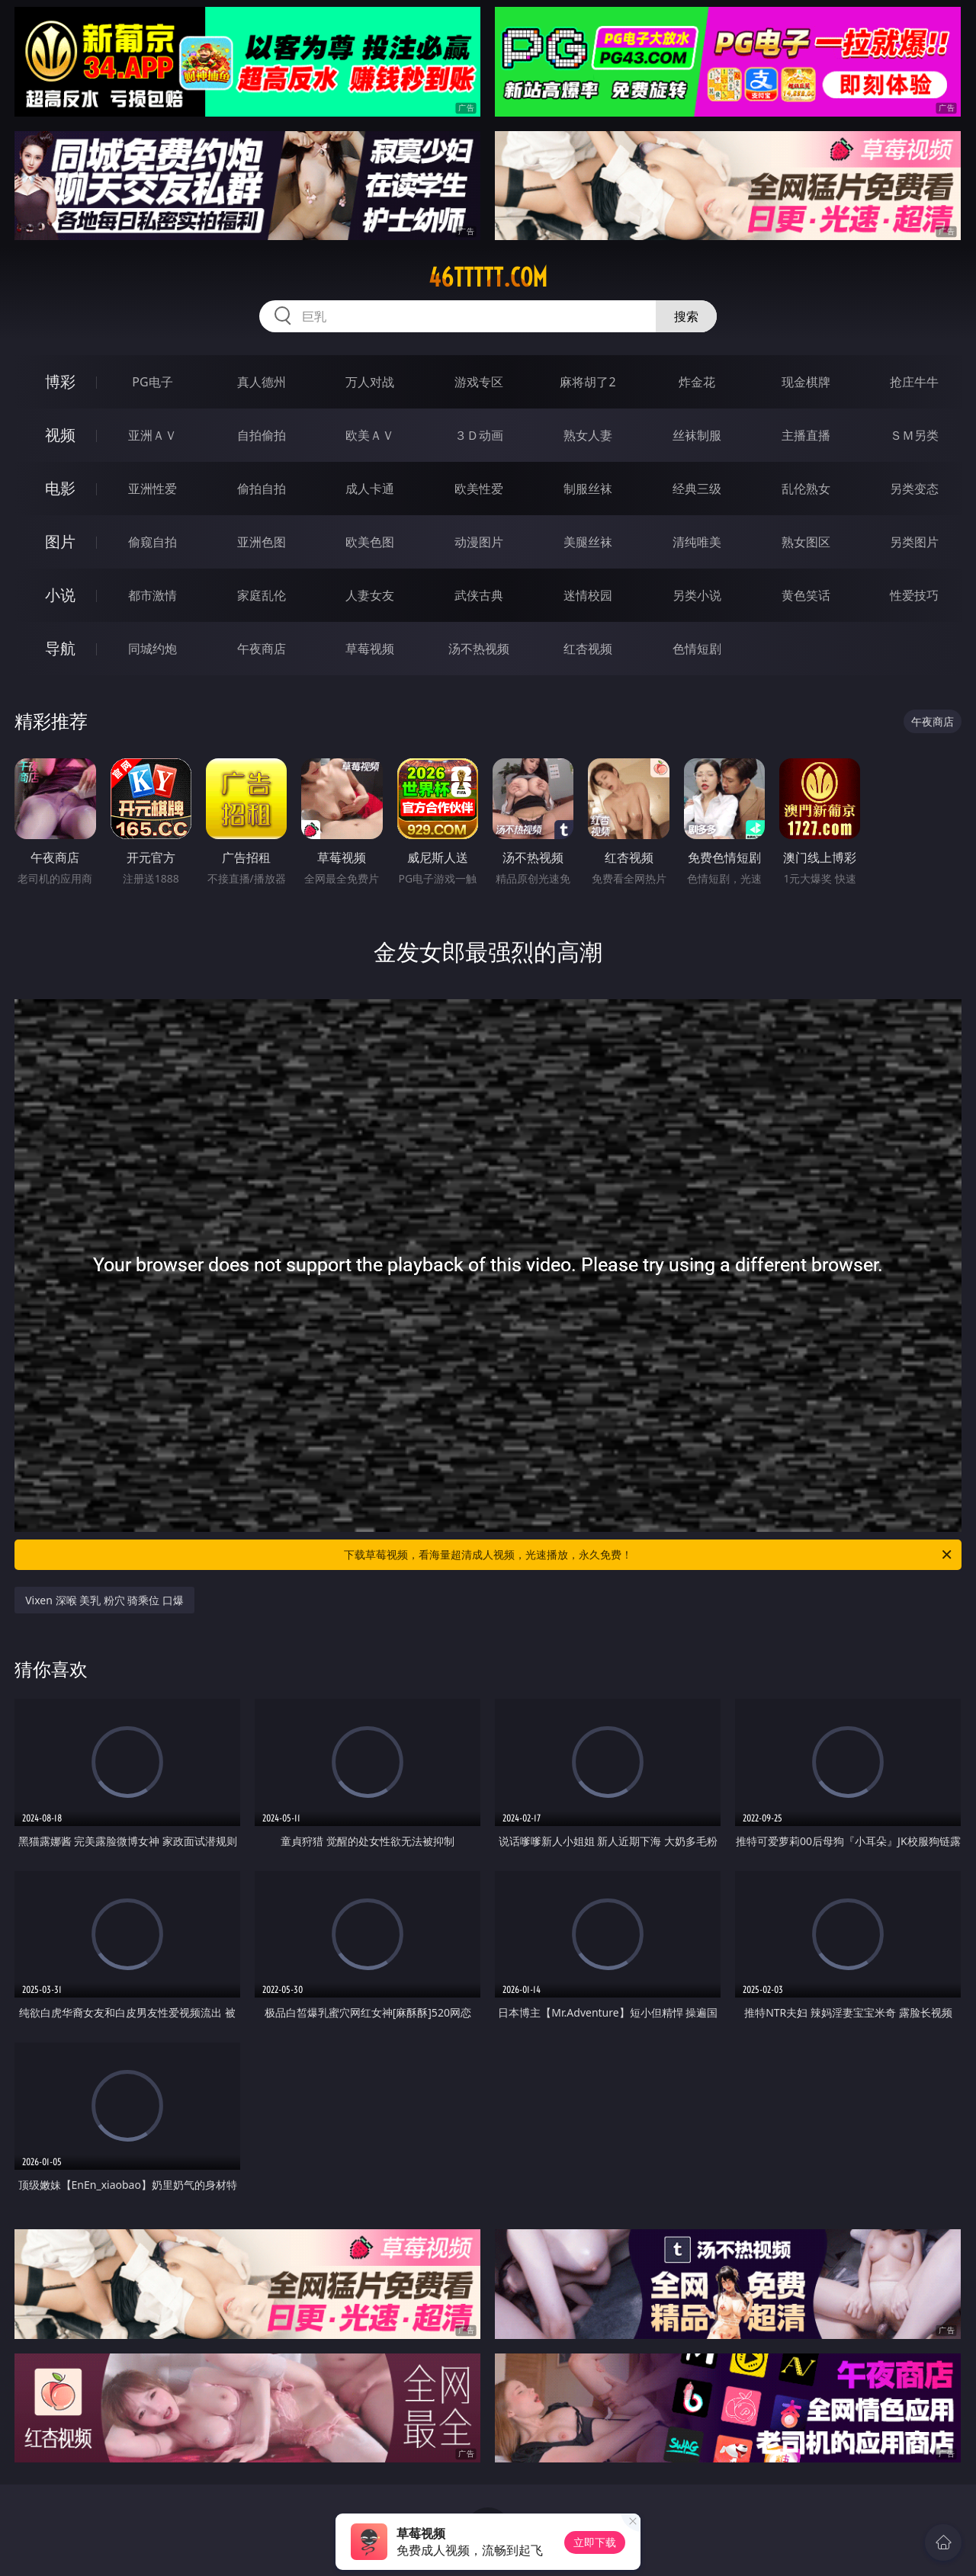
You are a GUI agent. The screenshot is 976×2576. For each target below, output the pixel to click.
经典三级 (697, 488)
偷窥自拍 (152, 541)
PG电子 (152, 381)
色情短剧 (697, 648)
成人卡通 (369, 488)
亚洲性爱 (152, 488)
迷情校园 (587, 595)
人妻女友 (369, 595)
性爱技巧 (914, 595)
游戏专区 (478, 381)
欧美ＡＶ (369, 435)
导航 (60, 648)
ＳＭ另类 (914, 435)
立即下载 (594, 2542)
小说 (60, 595)
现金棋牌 (806, 381)
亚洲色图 (261, 541)
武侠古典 (478, 595)
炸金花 (697, 381)
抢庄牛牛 (914, 381)
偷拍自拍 (261, 488)
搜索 (686, 316)
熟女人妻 (587, 435)
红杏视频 (587, 648)
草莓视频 (369, 648)
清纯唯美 (697, 541)
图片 (60, 541)
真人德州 (261, 381)
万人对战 (369, 381)
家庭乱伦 (261, 595)
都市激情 (152, 595)
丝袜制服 (697, 435)
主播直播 (806, 435)
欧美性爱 (478, 488)
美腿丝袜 (587, 541)
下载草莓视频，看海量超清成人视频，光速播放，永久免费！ (649, 1555)
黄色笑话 (806, 595)
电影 (60, 488)
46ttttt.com (488, 277)
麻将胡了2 (587, 381)
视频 (60, 435)
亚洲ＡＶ (152, 435)
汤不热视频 (478, 648)
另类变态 (914, 488)
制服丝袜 (587, 488)
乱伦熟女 (806, 488)
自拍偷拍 (261, 435)
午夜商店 (261, 648)
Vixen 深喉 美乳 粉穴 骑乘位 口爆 (104, 1600)
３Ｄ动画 (478, 435)
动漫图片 (478, 541)
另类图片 (914, 541)
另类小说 (697, 595)
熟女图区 (806, 541)
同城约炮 (152, 648)
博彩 (60, 381)
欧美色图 (369, 541)
